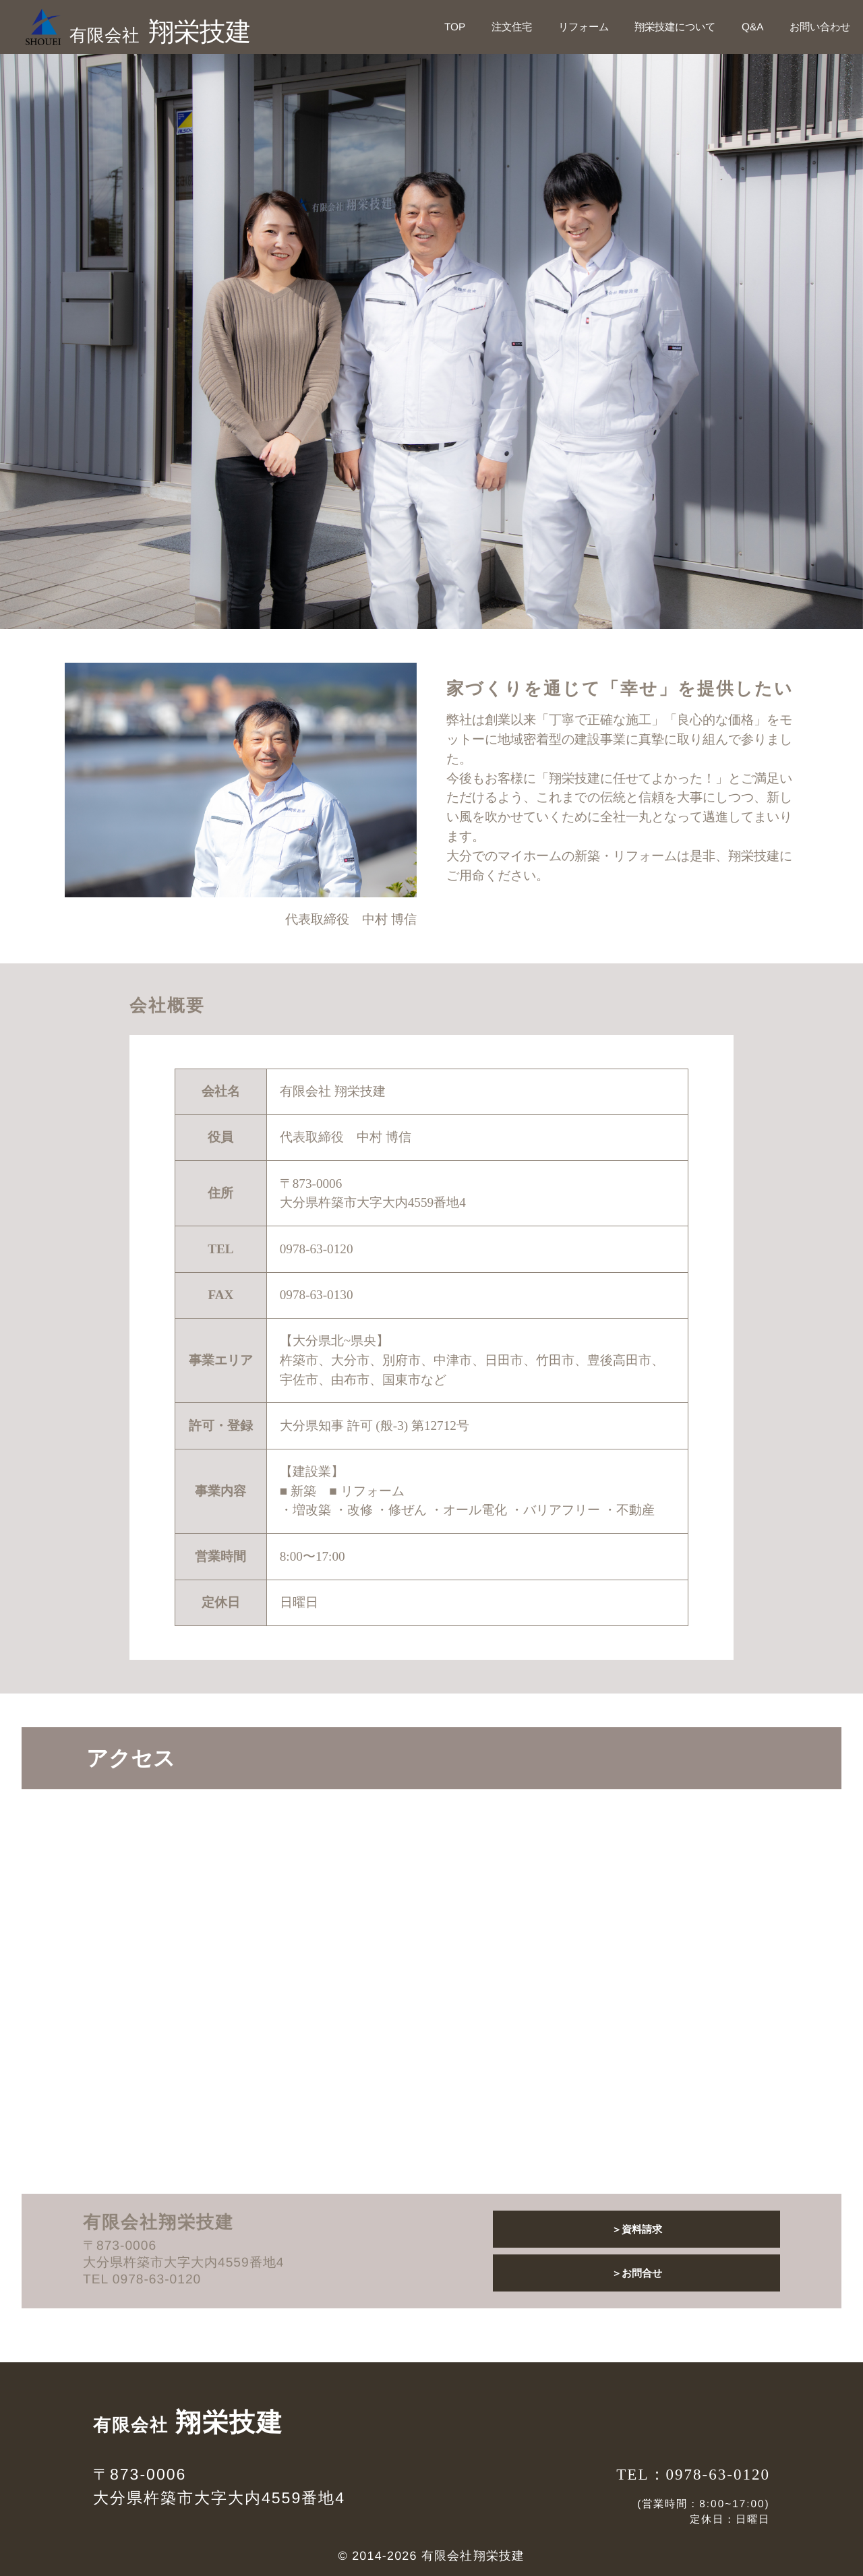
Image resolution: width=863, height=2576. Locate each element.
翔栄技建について (674, 27)
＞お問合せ (637, 2273)
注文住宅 (512, 27)
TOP (454, 27)
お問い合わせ (820, 27)
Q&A (752, 27)
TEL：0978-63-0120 (693, 2474)
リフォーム (583, 27)
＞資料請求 (637, 2229)
